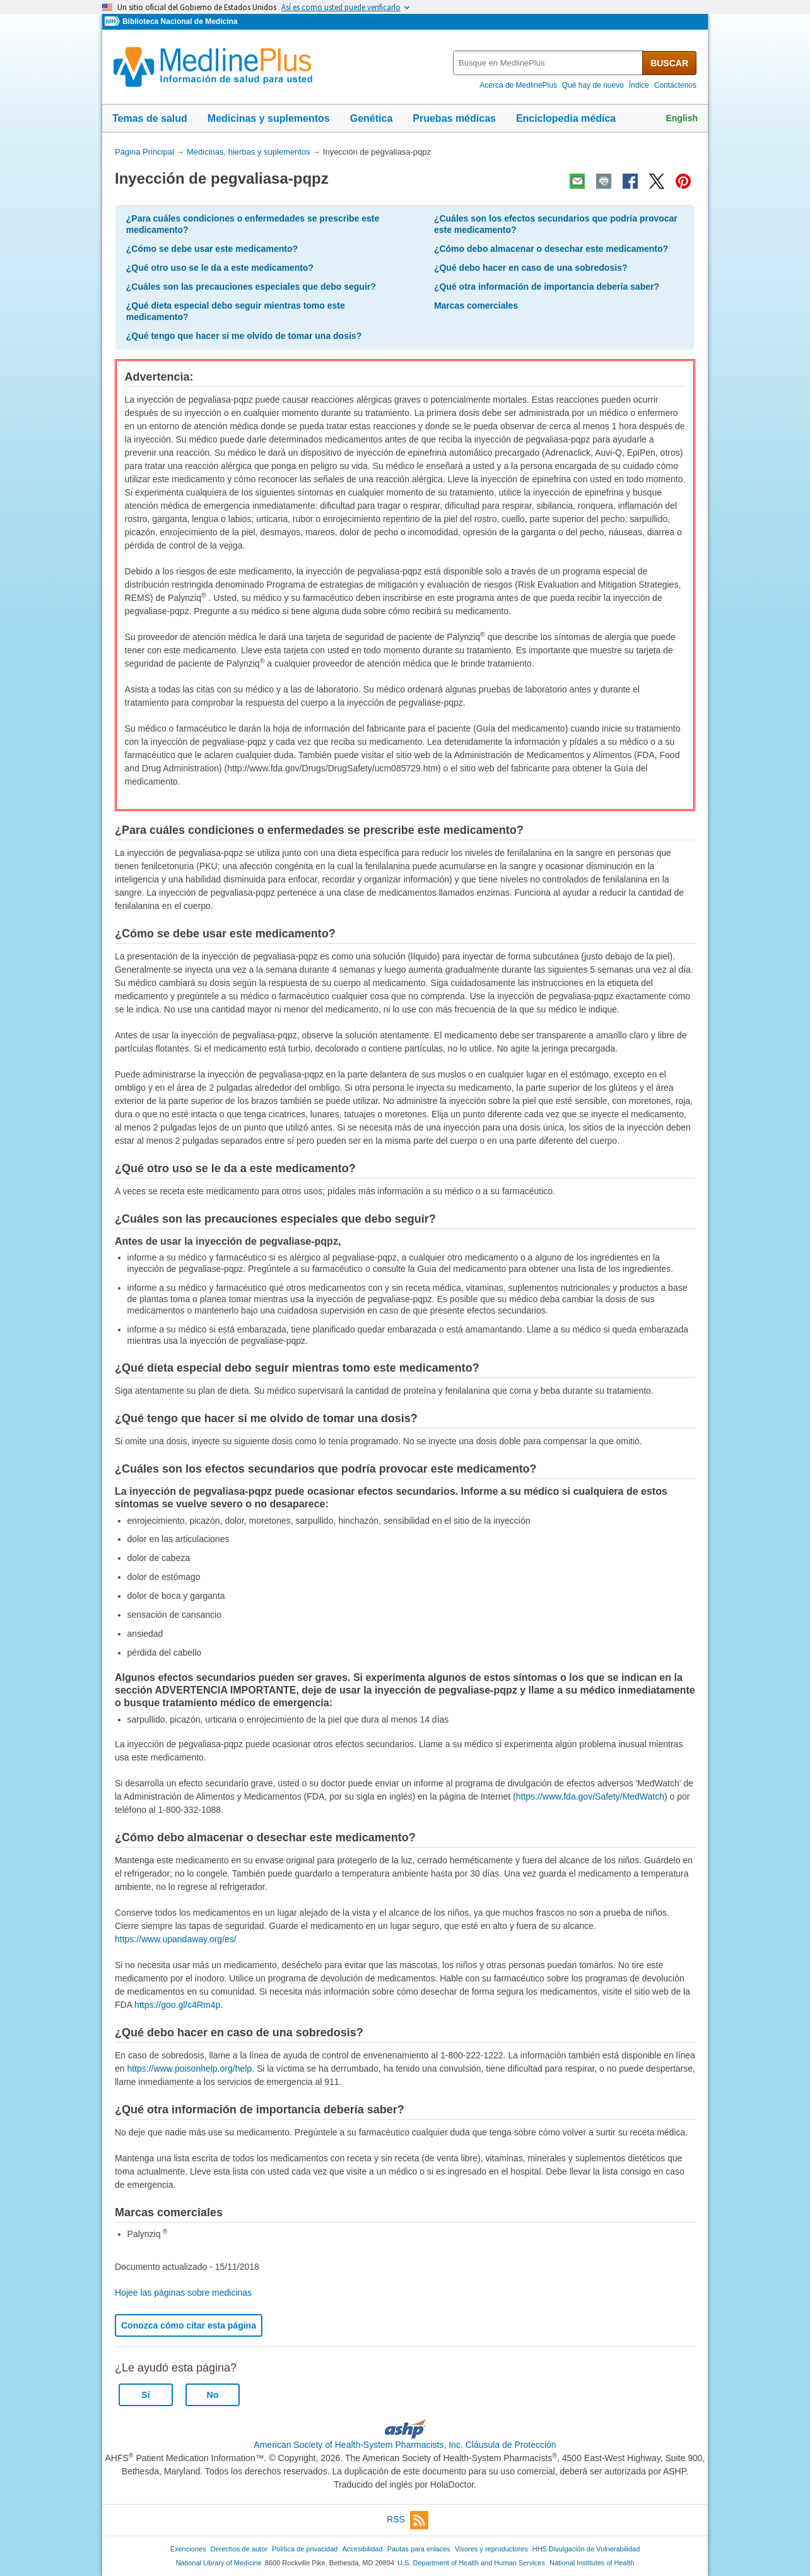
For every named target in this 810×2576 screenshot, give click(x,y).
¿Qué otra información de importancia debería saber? (546, 287)
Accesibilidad (362, 2549)
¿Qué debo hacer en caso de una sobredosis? (531, 268)
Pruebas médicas (454, 118)
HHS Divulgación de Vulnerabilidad (586, 2549)
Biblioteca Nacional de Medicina (179, 21)
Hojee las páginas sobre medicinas (183, 2293)
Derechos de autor (239, 2549)
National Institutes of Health (591, 2563)
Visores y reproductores (491, 2549)
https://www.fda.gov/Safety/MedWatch (590, 1796)
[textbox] (548, 62)
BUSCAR (669, 63)
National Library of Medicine (219, 2563)
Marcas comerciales (476, 305)
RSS (407, 2520)
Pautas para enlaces (418, 2549)
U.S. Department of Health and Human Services (471, 2563)
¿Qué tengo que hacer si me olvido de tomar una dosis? (243, 336)
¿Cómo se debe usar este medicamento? (212, 249)
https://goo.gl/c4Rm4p (177, 2005)
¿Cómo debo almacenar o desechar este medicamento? (551, 249)
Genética (371, 118)
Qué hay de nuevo (593, 85)
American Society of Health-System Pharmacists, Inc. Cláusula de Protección (405, 2445)
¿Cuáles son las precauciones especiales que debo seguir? (251, 287)
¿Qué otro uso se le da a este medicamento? (220, 268)
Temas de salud (149, 118)
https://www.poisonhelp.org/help (189, 2068)
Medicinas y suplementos (269, 118)
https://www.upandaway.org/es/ (176, 1939)
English (682, 118)
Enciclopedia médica (566, 118)
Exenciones (188, 2549)
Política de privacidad (305, 2549)
